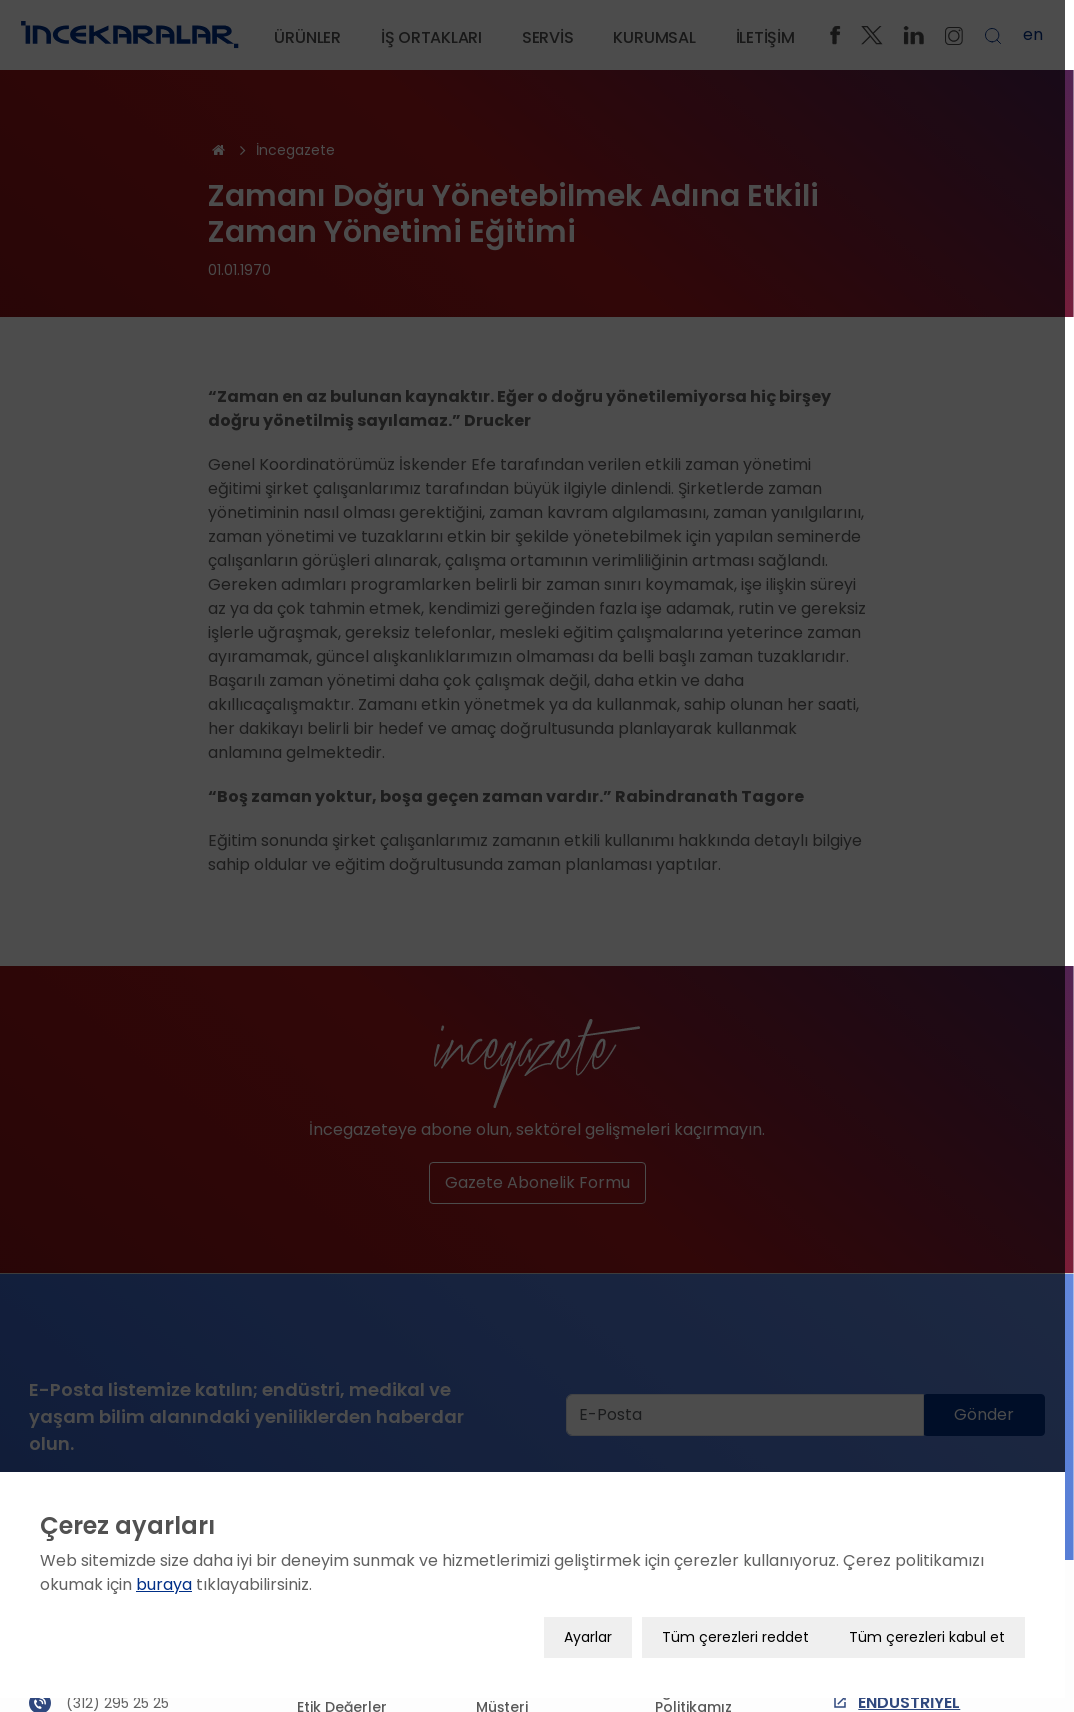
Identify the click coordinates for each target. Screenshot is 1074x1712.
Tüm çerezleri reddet (744, 1642)
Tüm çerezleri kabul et (936, 1642)
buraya (164, 1589)
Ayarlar (597, 1642)
